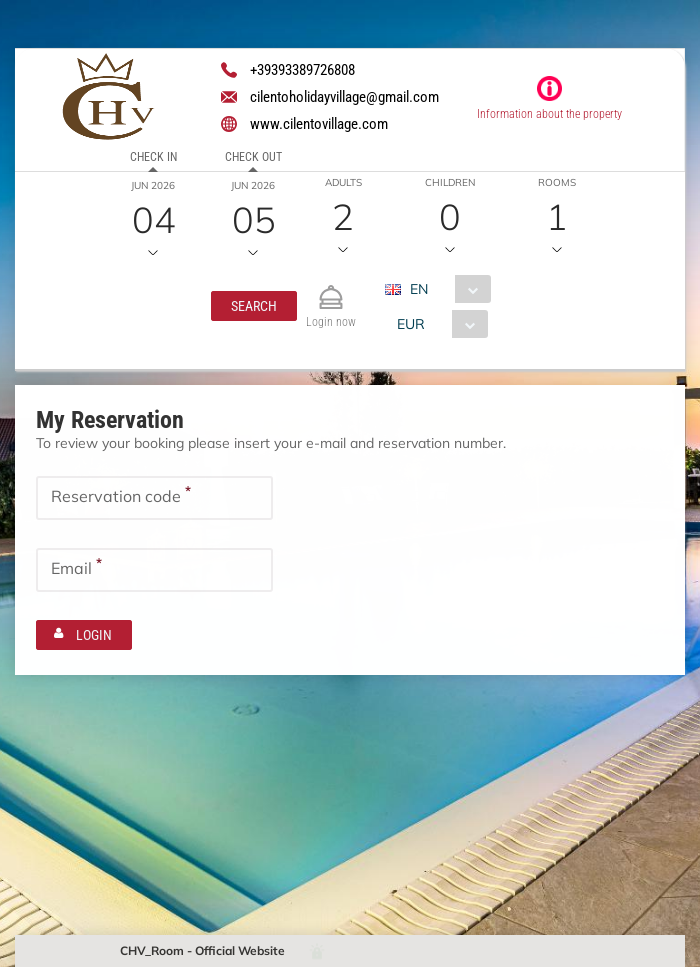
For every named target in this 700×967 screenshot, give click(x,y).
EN (419, 289)
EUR (410, 324)
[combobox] (445, 289)
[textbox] (154, 498)
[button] (254, 306)
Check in (153, 157)
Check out (253, 157)
